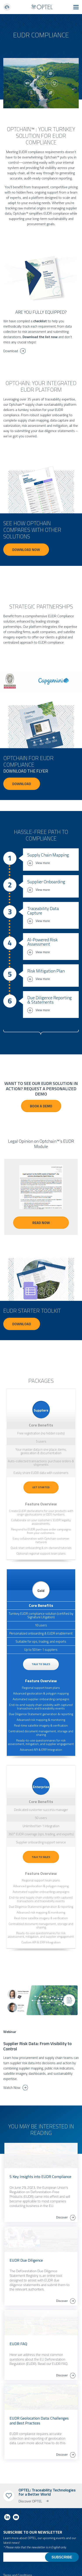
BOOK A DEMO (41, 1106)
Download (10, 350)
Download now (26, 549)
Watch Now (11, 2087)
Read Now (41, 1222)
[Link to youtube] (16, 2518)
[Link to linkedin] (7, 2518)
